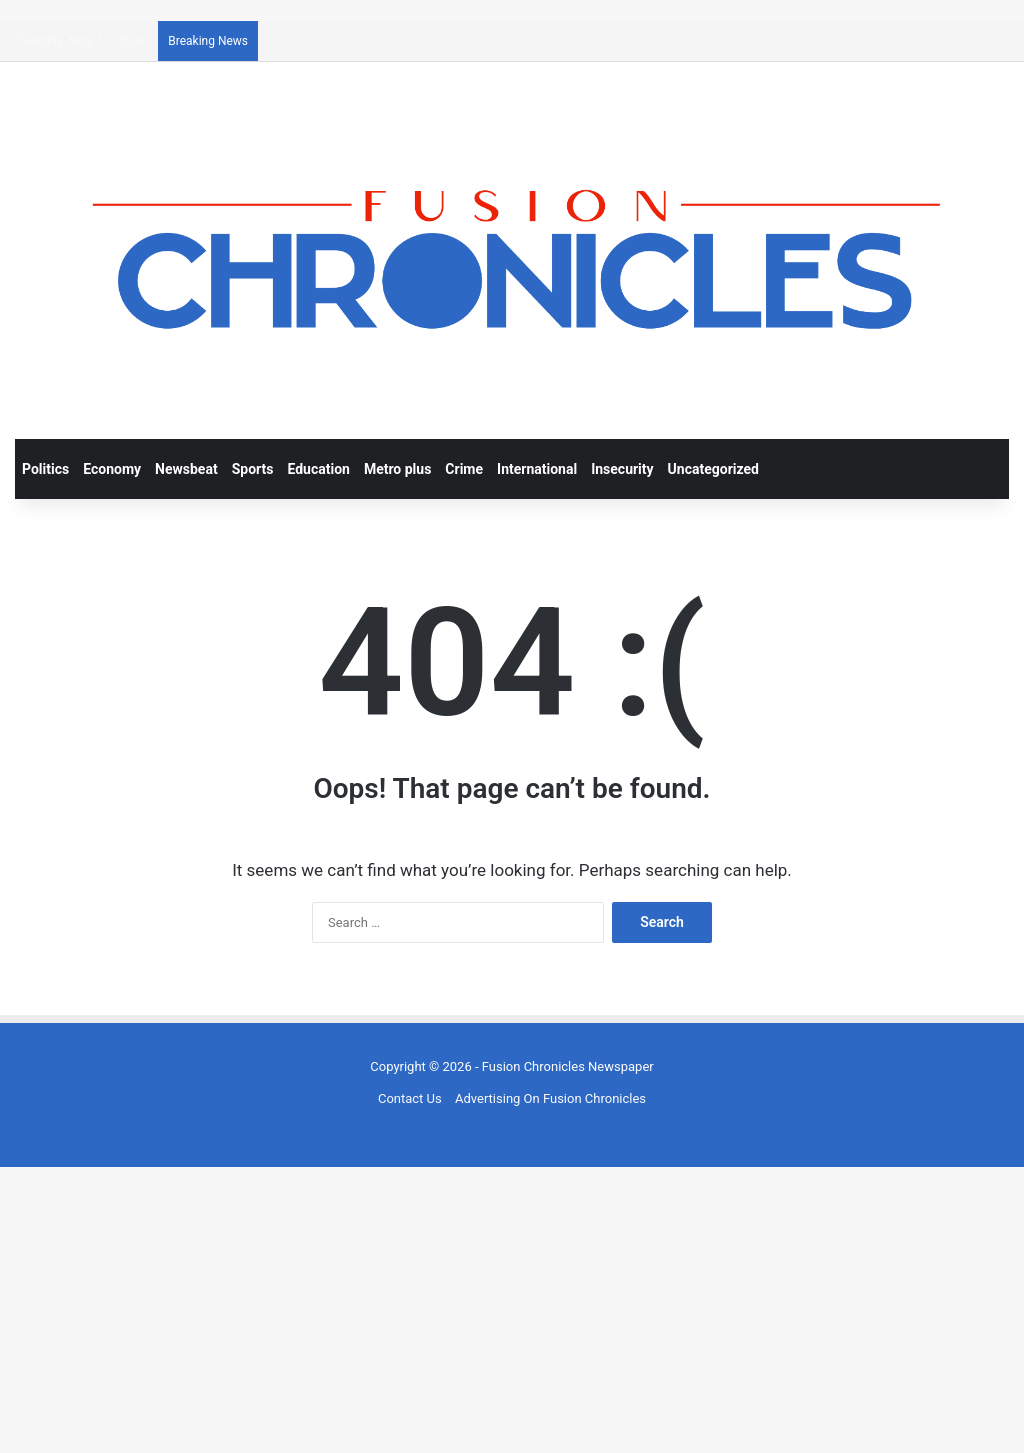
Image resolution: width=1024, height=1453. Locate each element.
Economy (112, 469)
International (537, 469)
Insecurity (622, 469)
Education (318, 469)
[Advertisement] (512, 1307)
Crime (464, 469)
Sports (253, 469)
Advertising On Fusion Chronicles (550, 1098)
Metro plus (397, 469)
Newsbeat (186, 469)
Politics (45, 469)
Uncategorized (713, 469)
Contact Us (410, 1098)
